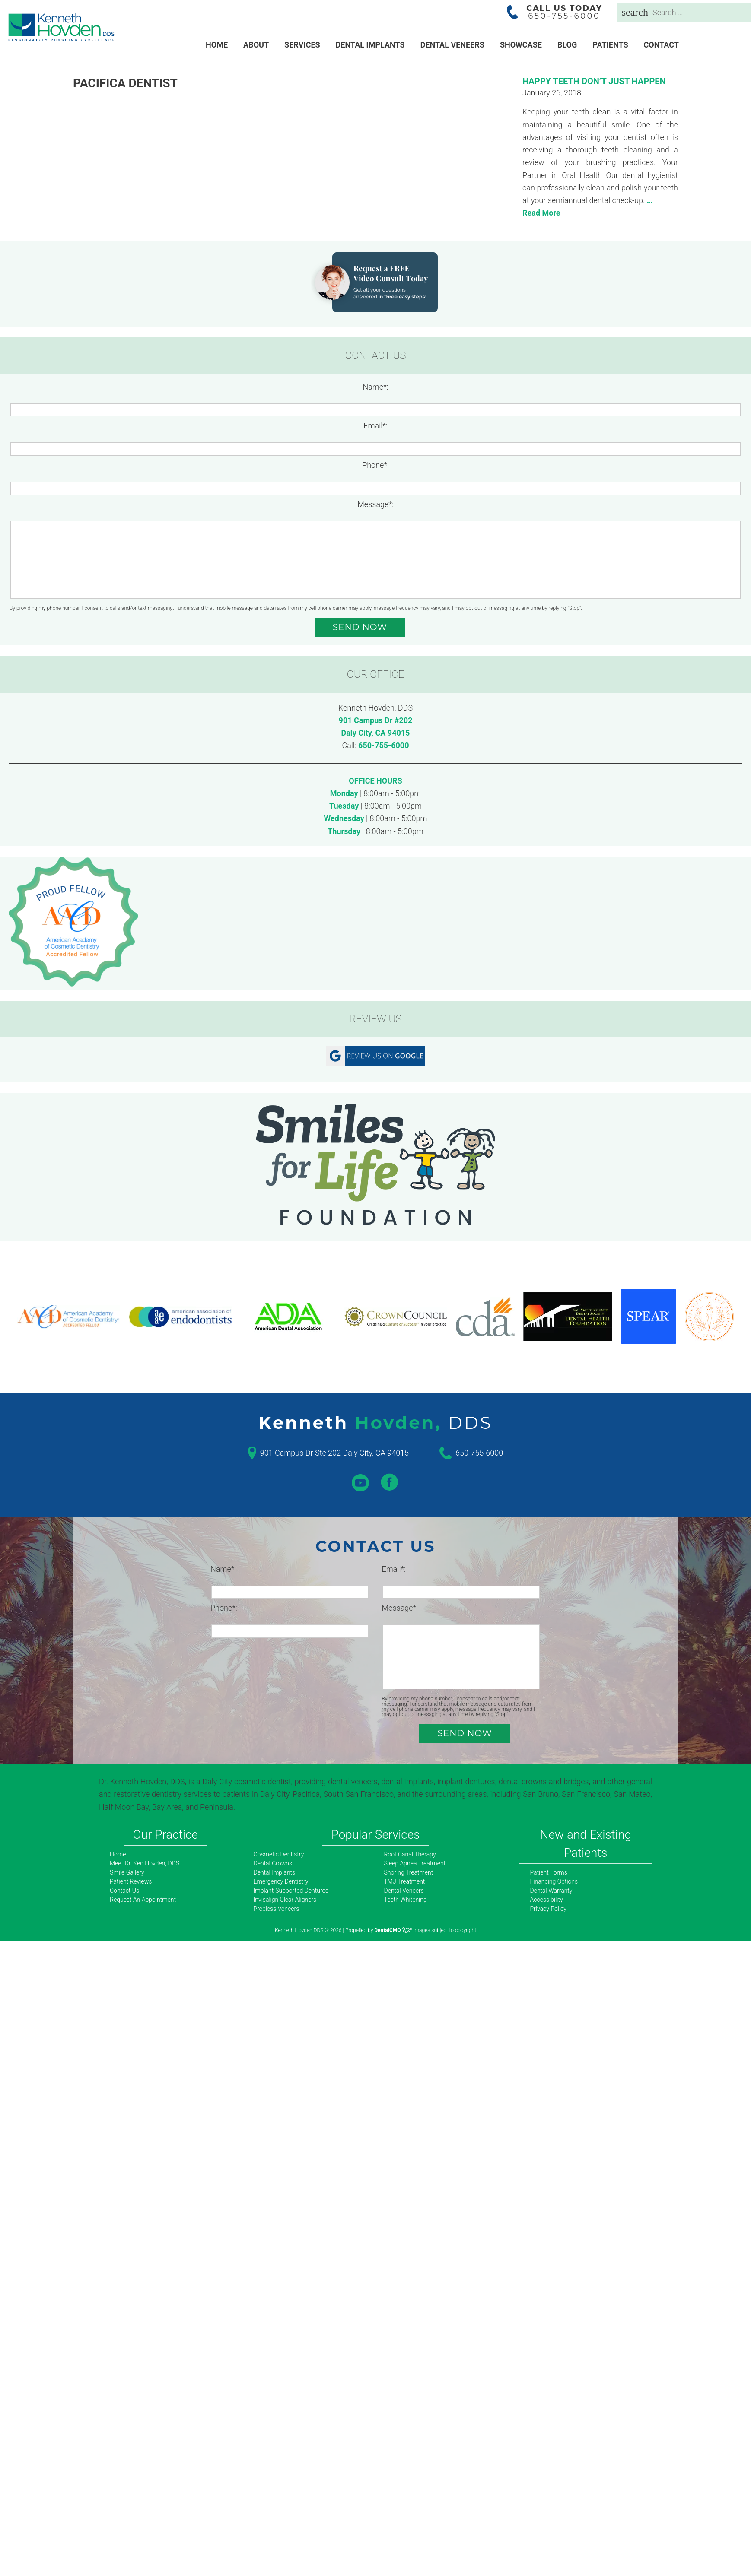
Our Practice (165, 1834)
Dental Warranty (551, 1890)
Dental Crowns (273, 1863)
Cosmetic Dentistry (279, 1854)
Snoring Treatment (408, 1872)
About (256, 44)
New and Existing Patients (585, 1843)
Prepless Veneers (276, 1908)
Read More (541, 212)
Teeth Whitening (405, 1899)
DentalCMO (393, 1930)
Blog (567, 44)
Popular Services (375, 1834)
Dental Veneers (452, 44)
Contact (661, 44)
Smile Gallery (127, 1872)
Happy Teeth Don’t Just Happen (594, 81)
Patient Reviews (131, 1881)
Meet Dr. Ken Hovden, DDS (144, 1863)
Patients (610, 44)
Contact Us (124, 1890)
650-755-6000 (383, 745)
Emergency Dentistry (281, 1881)
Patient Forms (548, 1872)
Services (302, 44)
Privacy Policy (548, 1908)
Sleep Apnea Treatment (415, 1863)
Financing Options (554, 1881)
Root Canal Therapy (410, 1854)
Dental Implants (370, 44)
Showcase (521, 44)
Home (217, 44)
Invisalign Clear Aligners (285, 1899)
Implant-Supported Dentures (291, 1890)
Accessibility (546, 1899)
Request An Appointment (143, 1899)
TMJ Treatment (404, 1881)
